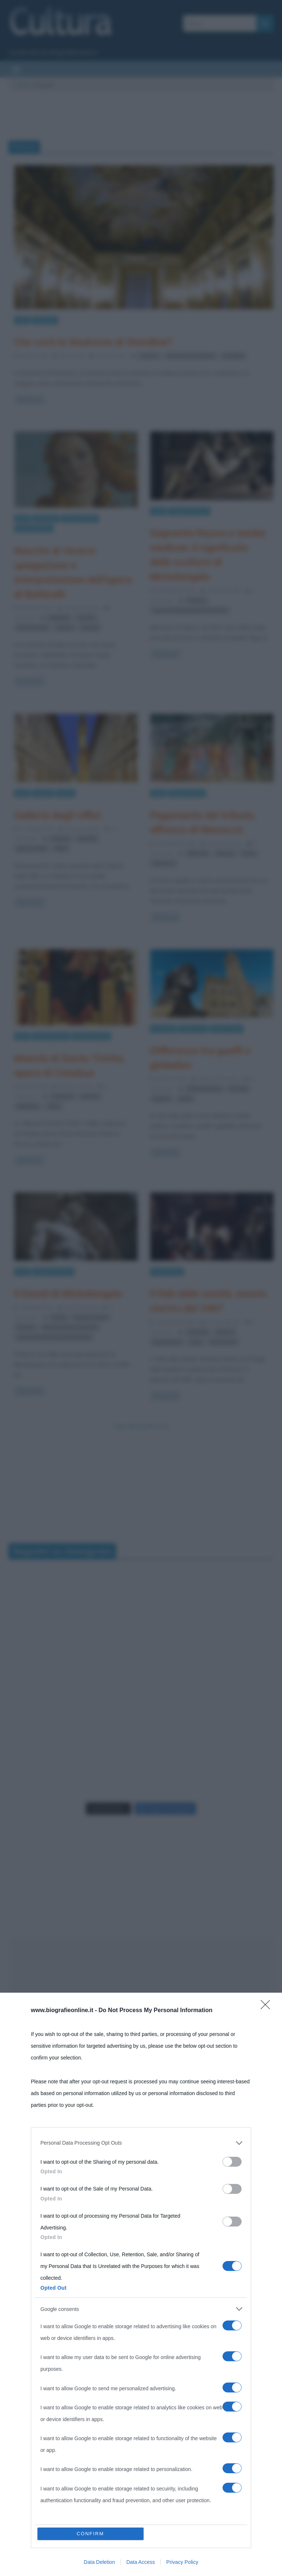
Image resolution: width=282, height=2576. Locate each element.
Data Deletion (99, 2562)
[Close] (268, 2007)
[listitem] (141, 2143)
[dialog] (141, 2284)
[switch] (232, 2162)
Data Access (140, 2562)
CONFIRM (90, 2533)
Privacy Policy (182, 2562)
